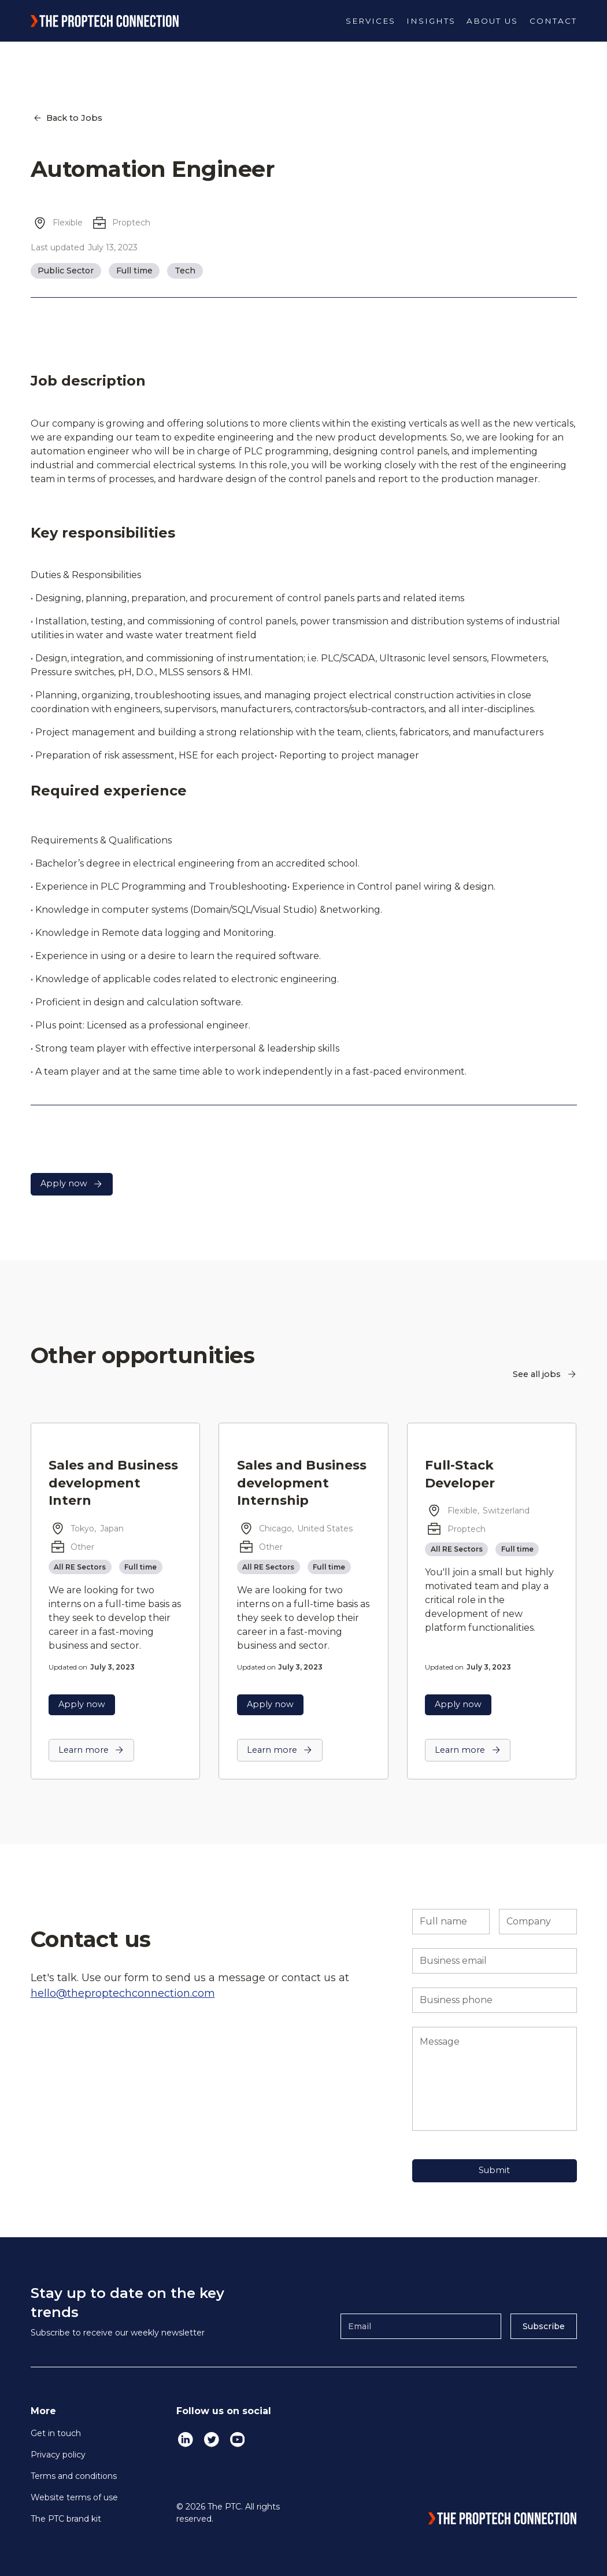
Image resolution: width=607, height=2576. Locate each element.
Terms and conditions (74, 2476)
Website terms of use (74, 2497)
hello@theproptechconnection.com (123, 1993)
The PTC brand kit (66, 2519)
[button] (370, 21)
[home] (105, 21)
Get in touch (56, 2433)
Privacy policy (58, 2454)
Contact (553, 20)
